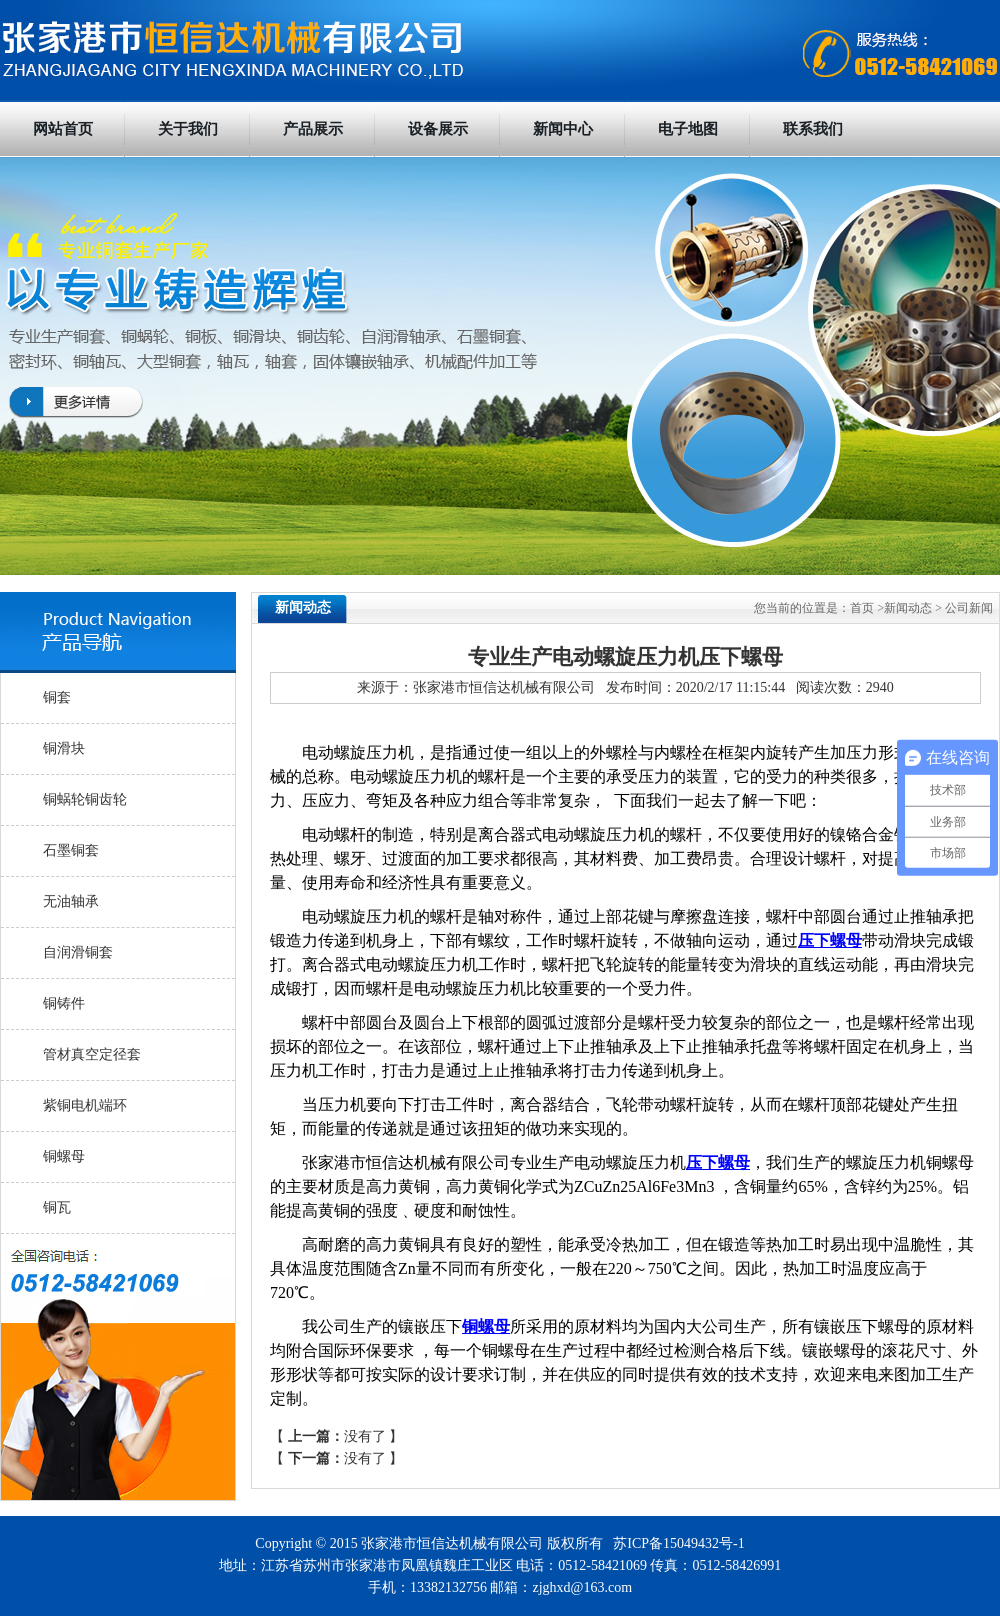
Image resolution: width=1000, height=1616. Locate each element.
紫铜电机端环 (85, 1105)
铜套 (57, 697)
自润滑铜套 (78, 952)
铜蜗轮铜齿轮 (85, 799)
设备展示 (438, 129)
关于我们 (188, 129)
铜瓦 (57, 1207)
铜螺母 (64, 1156)
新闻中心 (563, 129)
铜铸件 (64, 1003)
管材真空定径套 (92, 1054)
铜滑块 (64, 748)
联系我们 (813, 129)
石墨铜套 (71, 850)
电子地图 (688, 129)
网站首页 (63, 129)
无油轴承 (71, 901)
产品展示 (313, 129)
